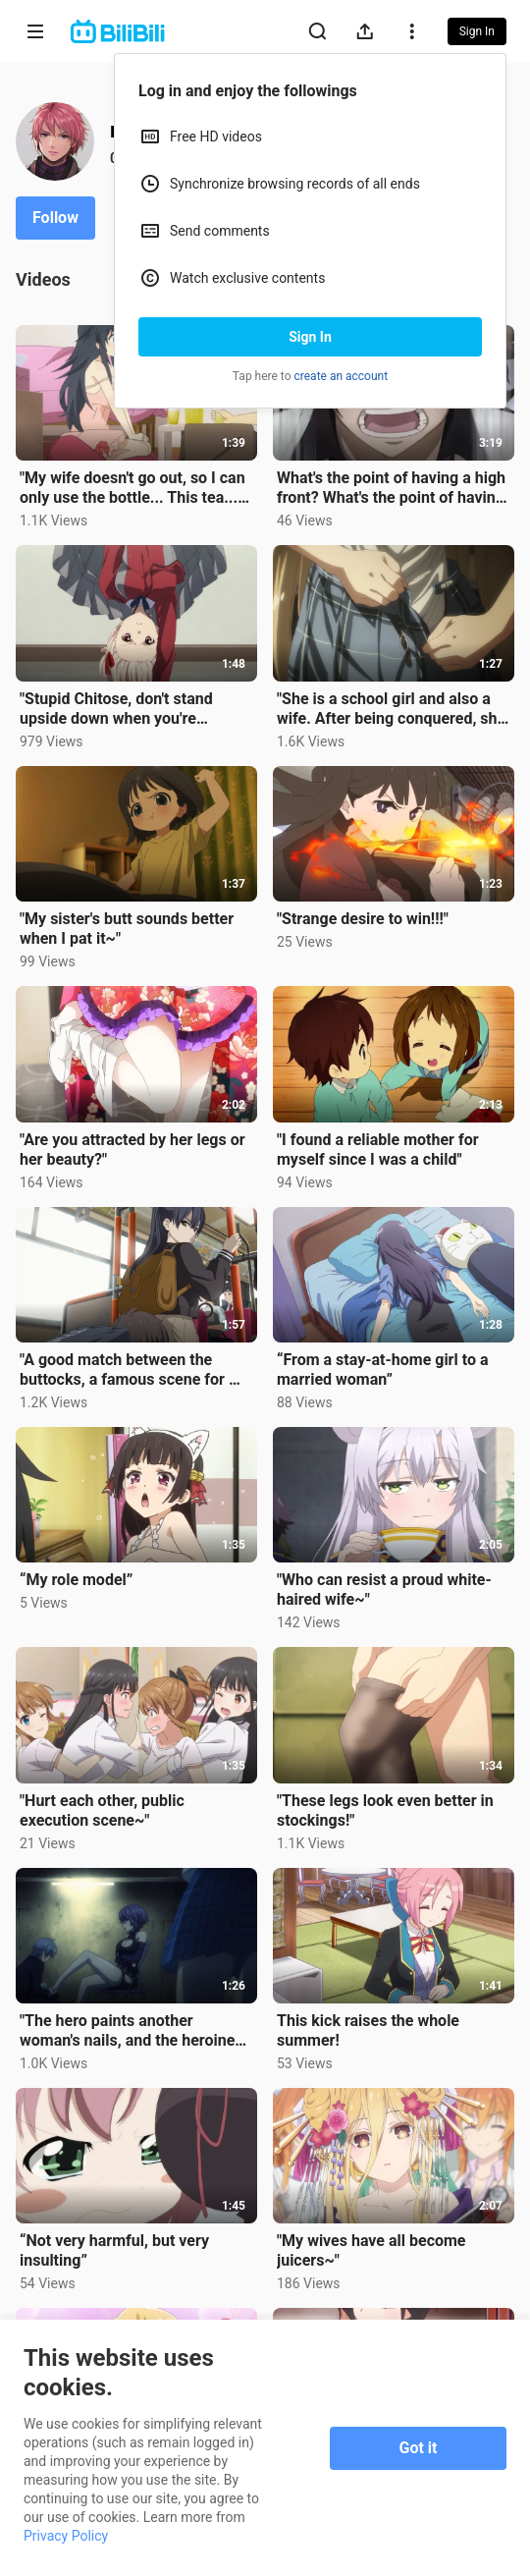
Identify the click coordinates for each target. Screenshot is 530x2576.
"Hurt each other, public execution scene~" (102, 1810)
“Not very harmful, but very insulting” (114, 2250)
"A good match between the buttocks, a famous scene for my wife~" (135, 1370)
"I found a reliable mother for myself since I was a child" (378, 1149)
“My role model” (76, 1579)
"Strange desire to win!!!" (363, 918)
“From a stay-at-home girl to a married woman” (382, 1369)
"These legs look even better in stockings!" (385, 1810)
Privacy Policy (66, 2536)
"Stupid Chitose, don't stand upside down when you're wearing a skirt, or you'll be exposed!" (116, 709)
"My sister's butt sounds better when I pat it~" (127, 928)
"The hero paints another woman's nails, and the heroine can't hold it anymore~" (127, 2031)
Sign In (310, 337)
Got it (418, 2448)
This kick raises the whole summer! (368, 2030)
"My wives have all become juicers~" (371, 2250)
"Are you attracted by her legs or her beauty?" (132, 1149)
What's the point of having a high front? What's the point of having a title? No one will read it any (391, 488)
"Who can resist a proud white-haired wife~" (384, 1589)
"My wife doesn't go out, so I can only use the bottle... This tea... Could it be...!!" (132, 488)
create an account (341, 376)
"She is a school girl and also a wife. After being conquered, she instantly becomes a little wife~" (391, 709)
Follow (55, 217)
